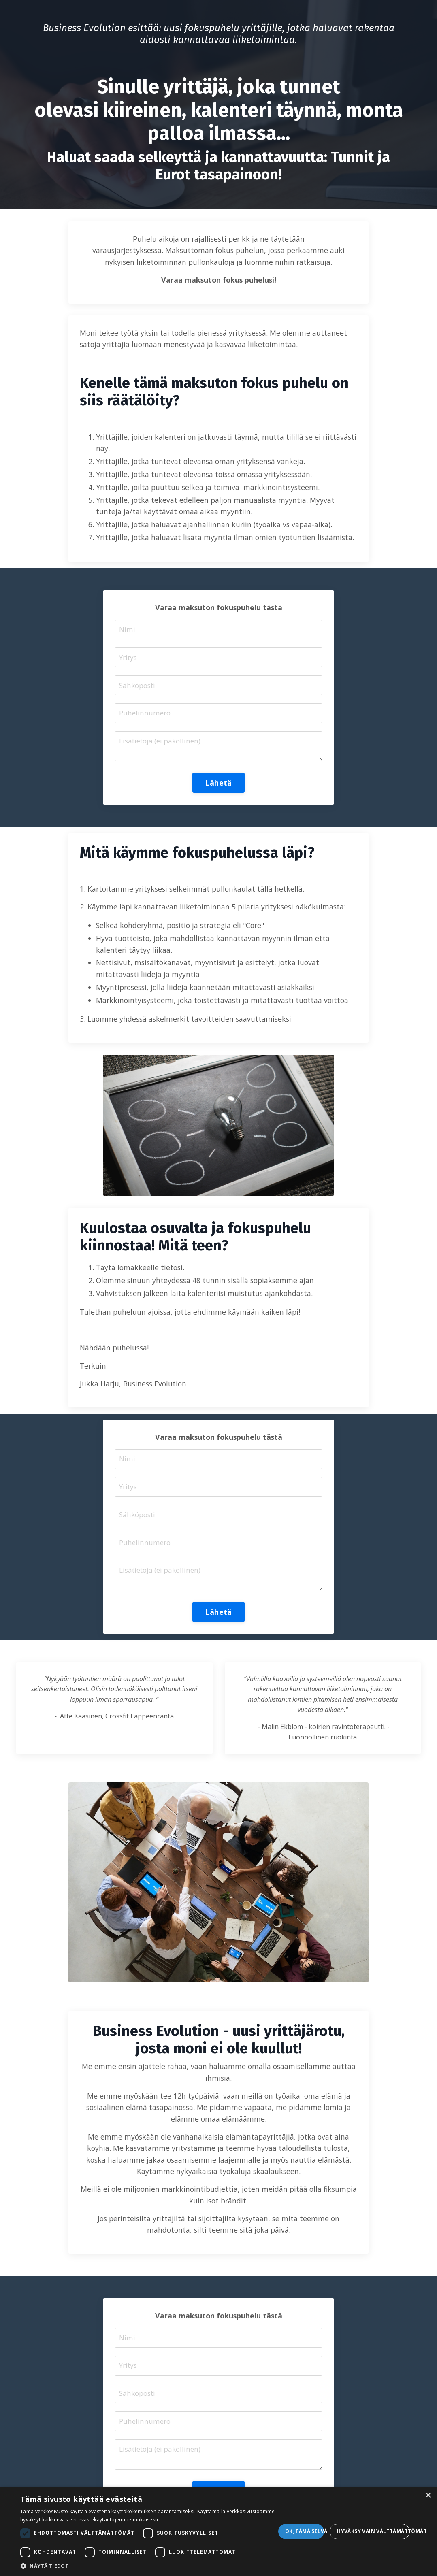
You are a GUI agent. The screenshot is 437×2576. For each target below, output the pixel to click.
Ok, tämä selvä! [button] (304, 2531)
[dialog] (218, 2531)
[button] (147, 2566)
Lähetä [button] (218, 804)
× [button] (428, 2496)
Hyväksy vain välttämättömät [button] (373, 2531)
